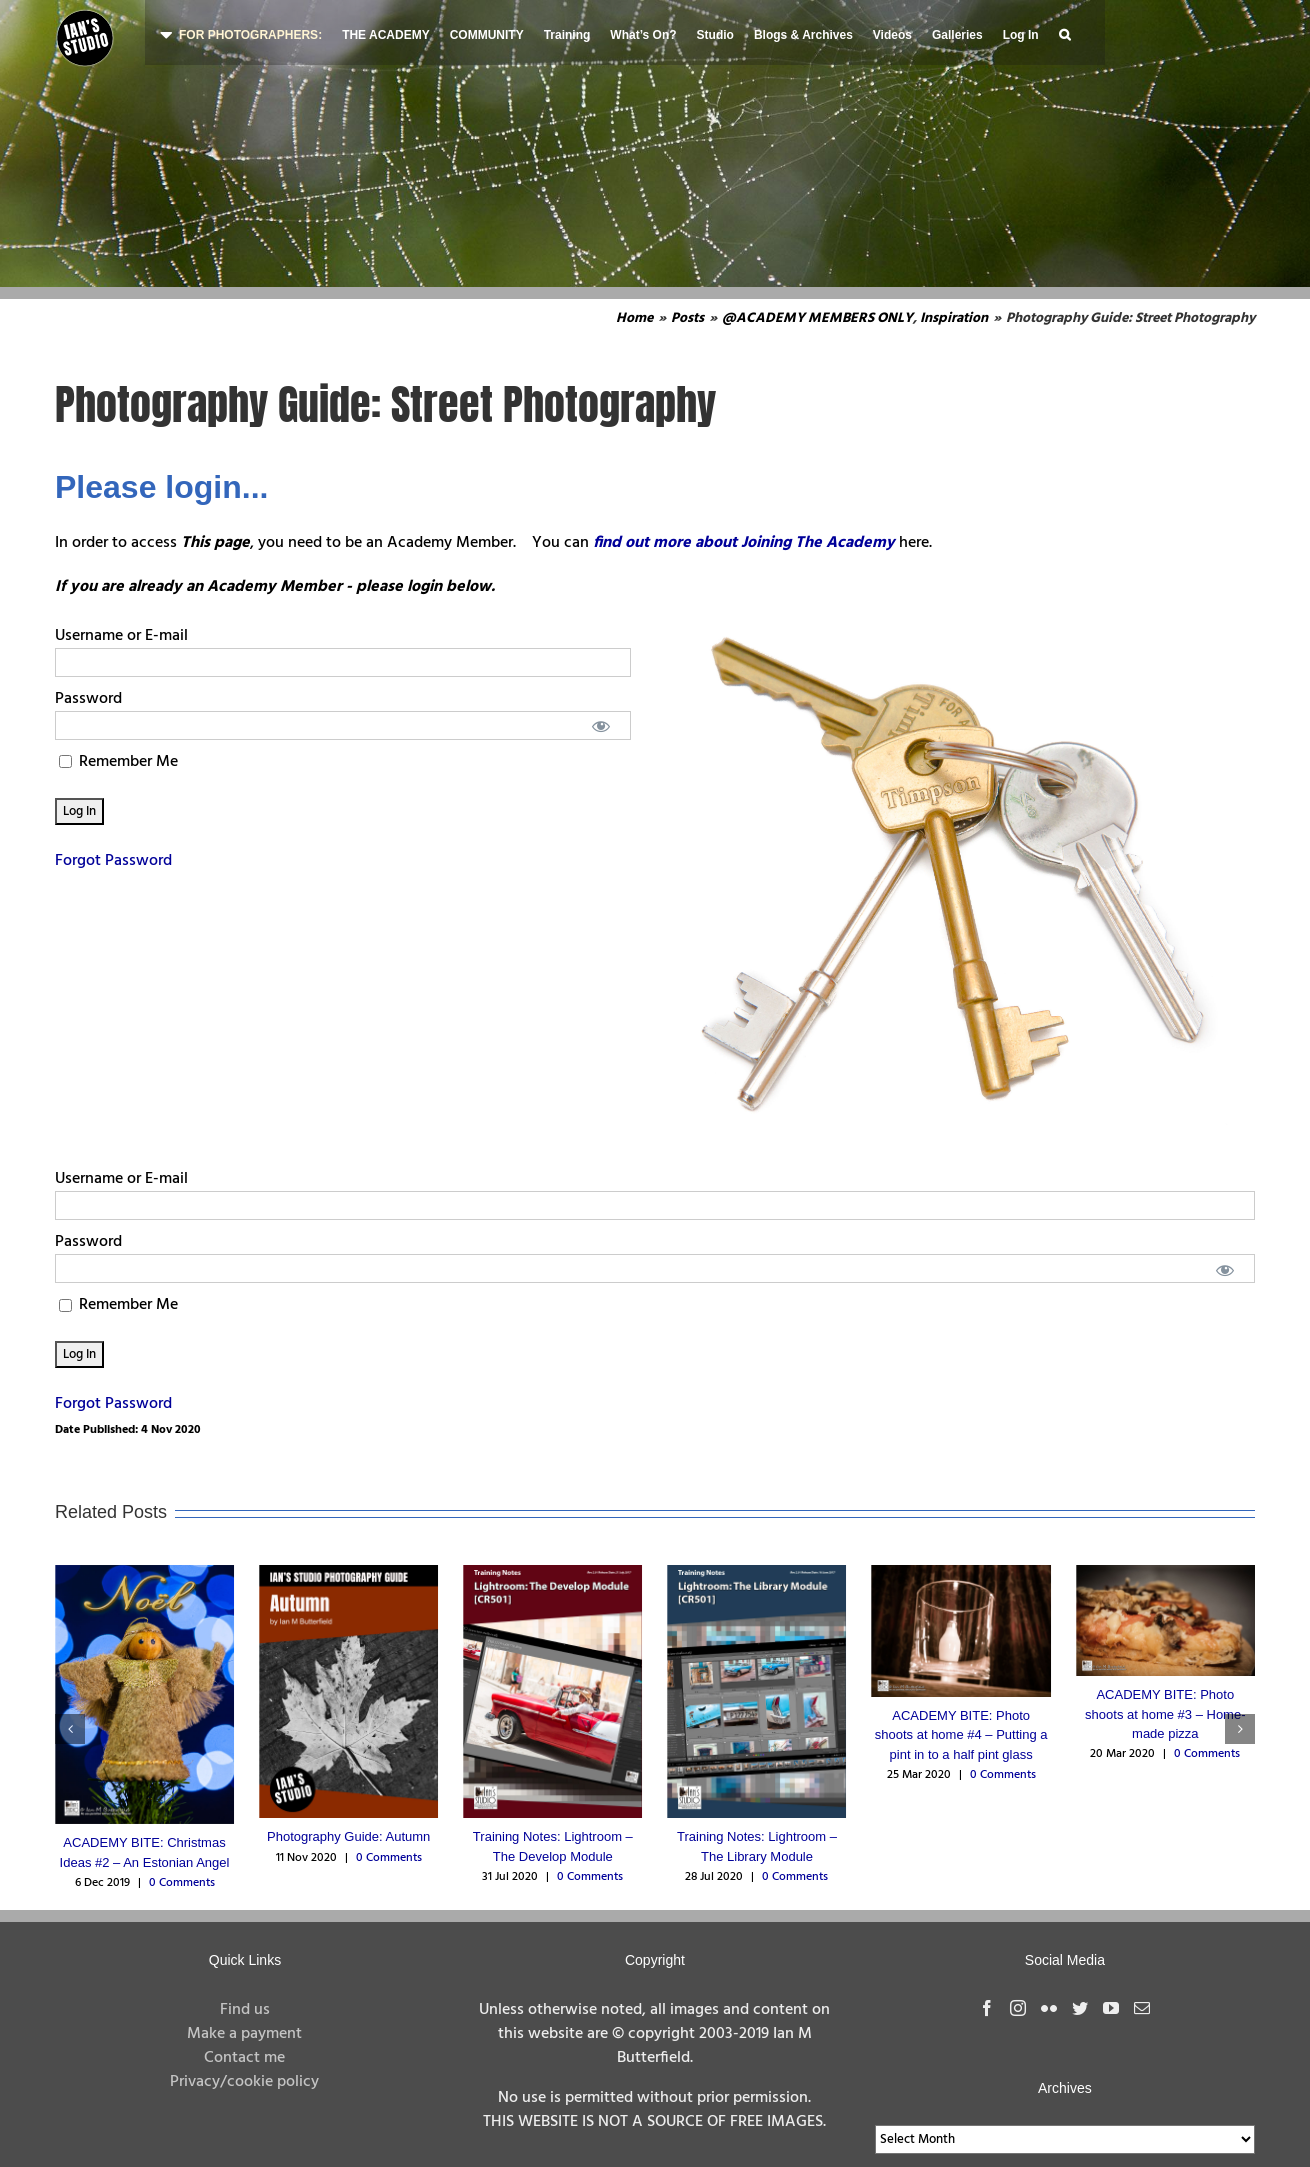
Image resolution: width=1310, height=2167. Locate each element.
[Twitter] (1080, 2008)
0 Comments (182, 1883)
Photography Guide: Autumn (348, 1836)
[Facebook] (987, 2008)
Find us (245, 2010)
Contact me (244, 2058)
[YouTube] (1111, 2008)
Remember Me (118, 762)
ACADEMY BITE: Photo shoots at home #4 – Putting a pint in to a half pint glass (961, 1735)
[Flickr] (1049, 2008)
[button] (1064, 32)
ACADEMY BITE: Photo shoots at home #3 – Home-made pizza (1165, 1714)
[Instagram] (1018, 2008)
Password (88, 699)
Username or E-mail (121, 636)
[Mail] (1142, 2008)
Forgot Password (113, 861)
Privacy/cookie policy (244, 2082)
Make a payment (244, 2034)
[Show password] (601, 725)
